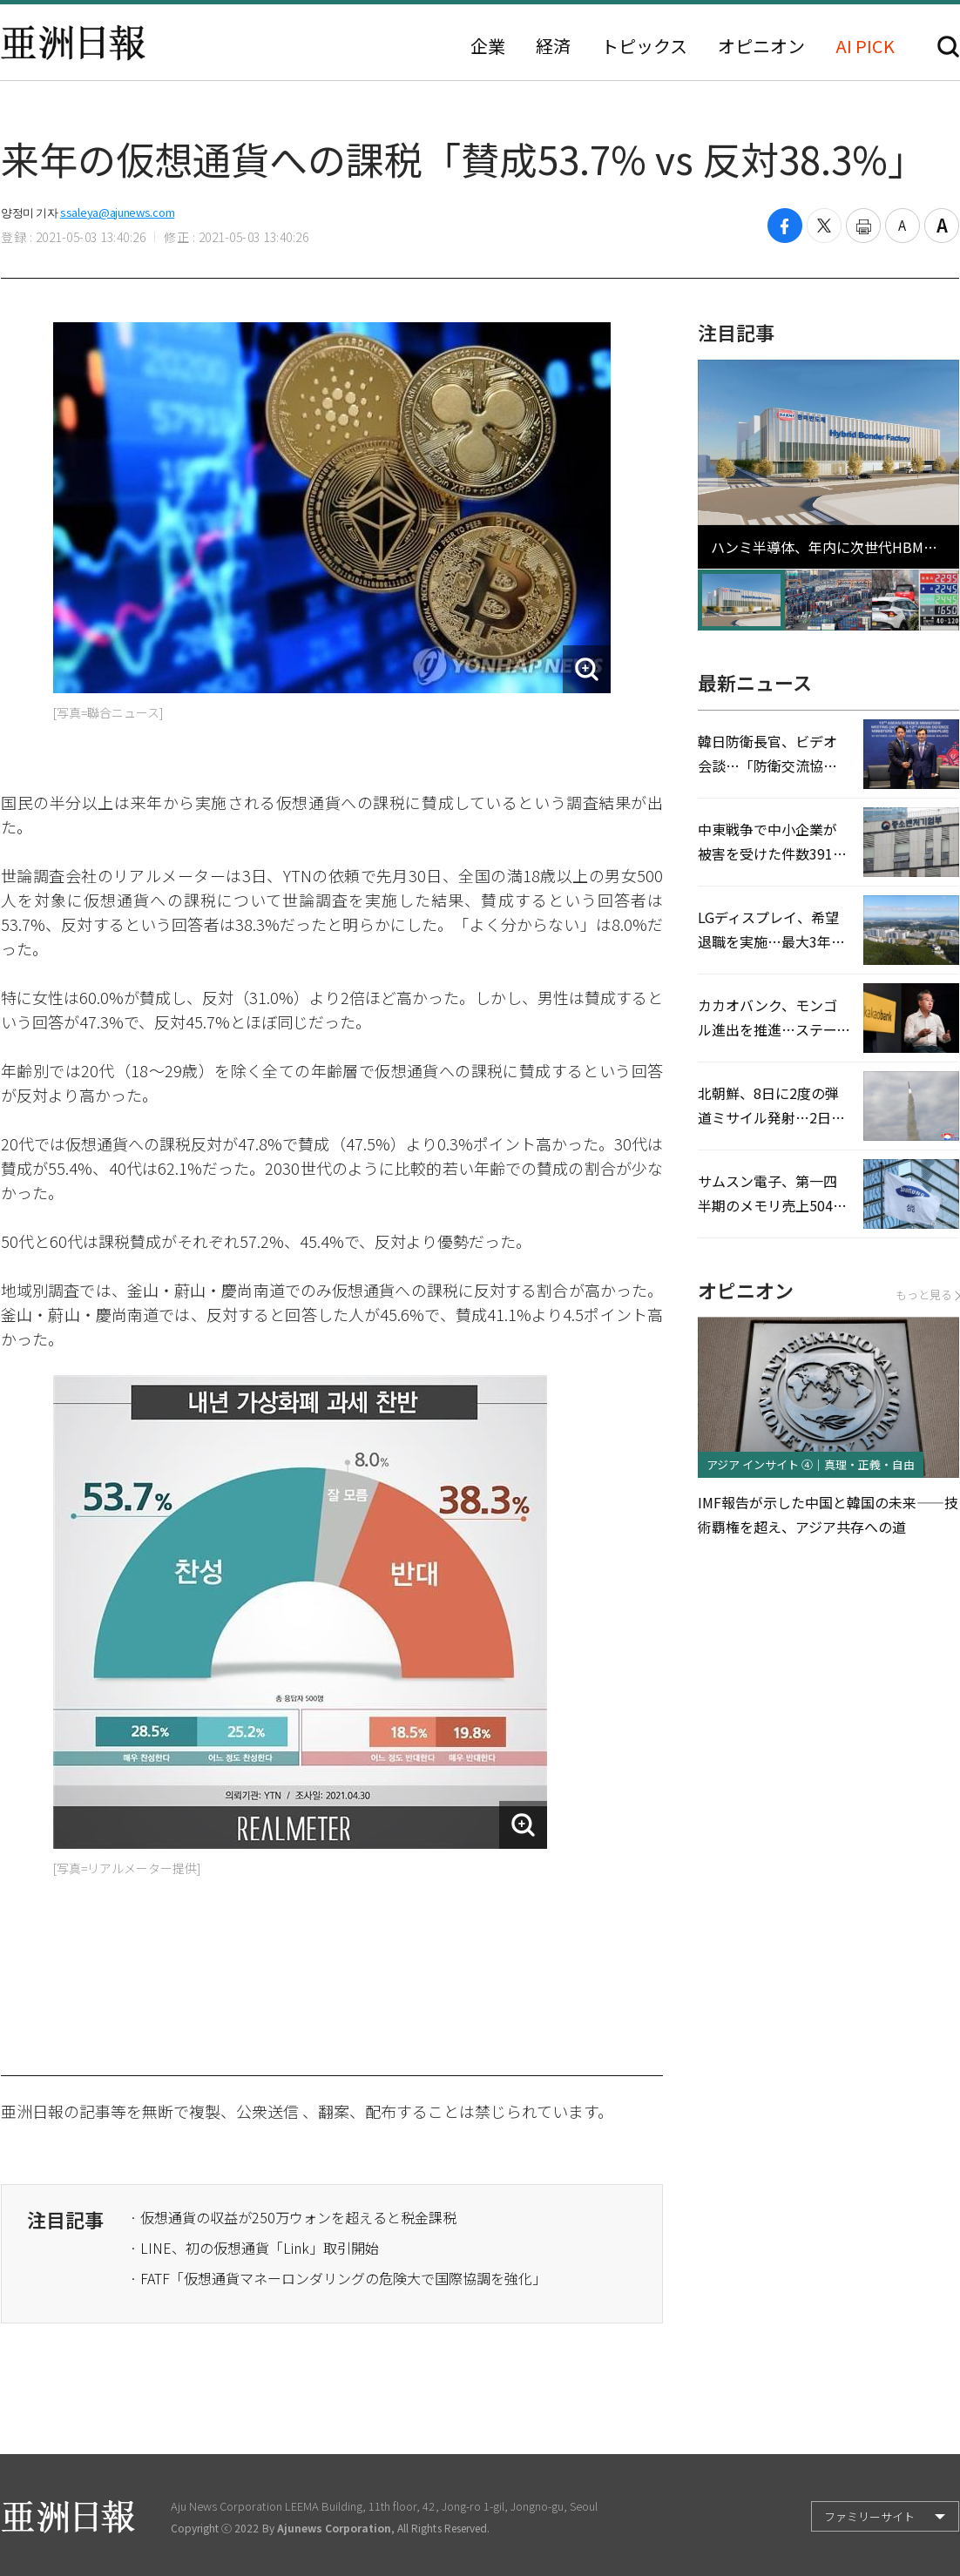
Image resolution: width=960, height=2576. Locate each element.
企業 (487, 46)
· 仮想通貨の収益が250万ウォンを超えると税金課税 (293, 2217)
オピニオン (761, 46)
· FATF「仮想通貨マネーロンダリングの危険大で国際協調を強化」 (338, 2278)
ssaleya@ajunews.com (117, 212)
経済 (553, 46)
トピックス (644, 46)
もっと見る (927, 1294)
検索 (948, 46)
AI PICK (865, 46)
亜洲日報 (73, 42)
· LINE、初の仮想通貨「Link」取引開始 (254, 2247)
